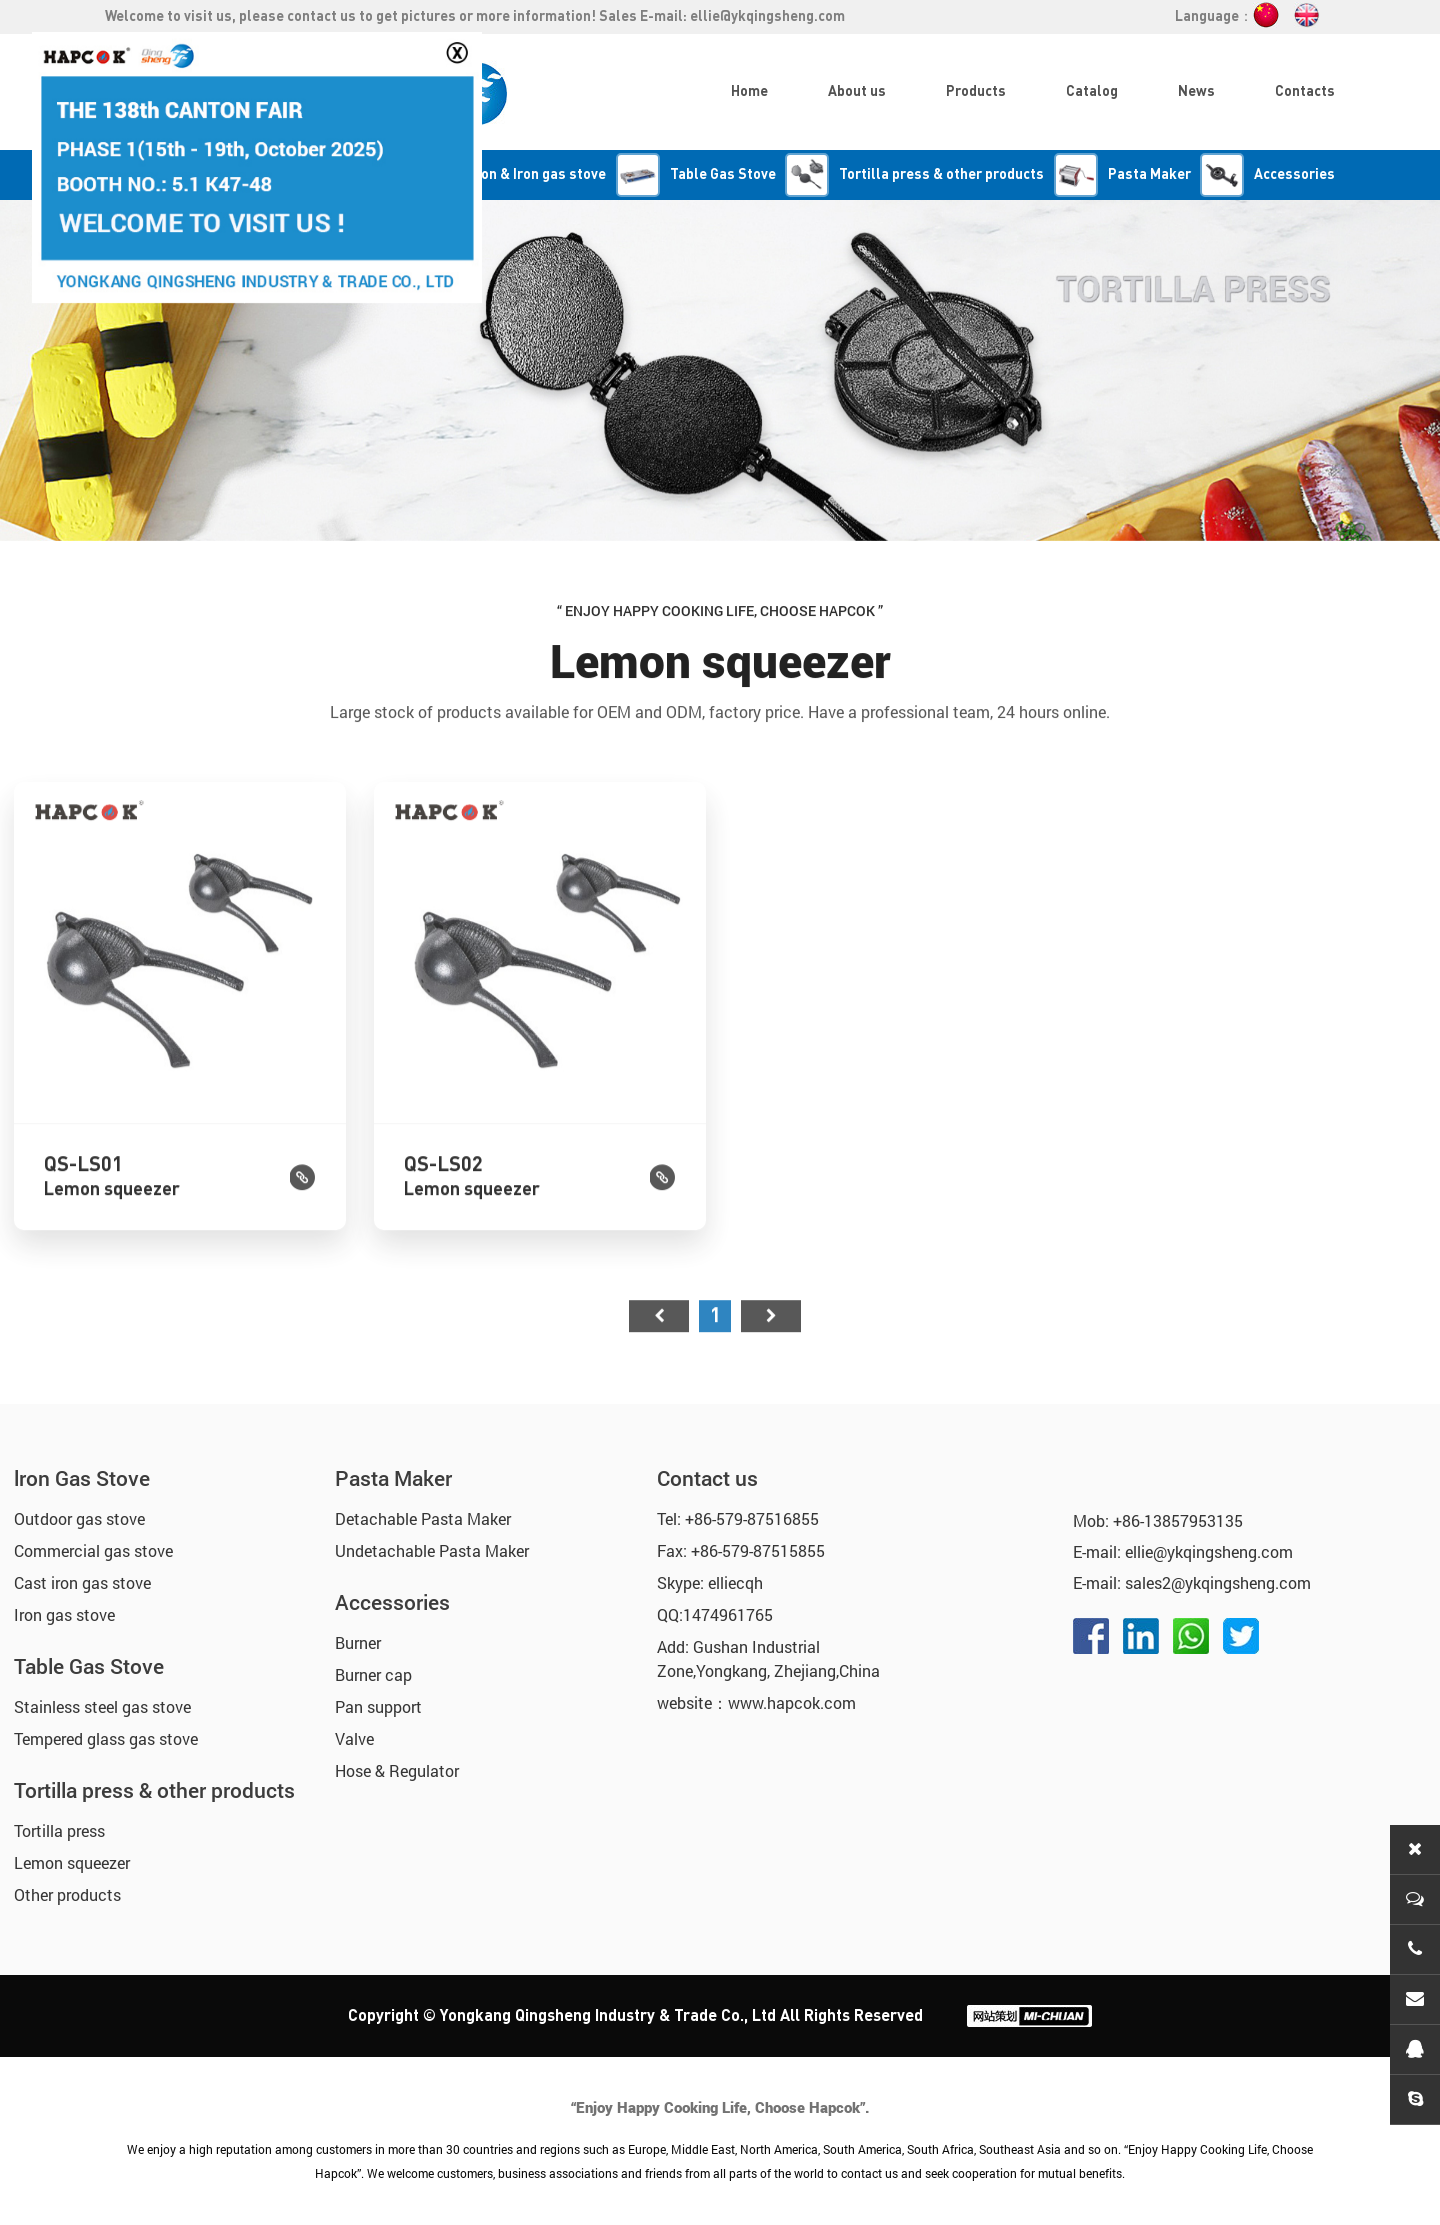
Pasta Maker (393, 1478)
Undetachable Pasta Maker (432, 1550)
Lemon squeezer (72, 1862)
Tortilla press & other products (154, 1790)
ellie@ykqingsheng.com (767, 17)
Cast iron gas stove (82, 1582)
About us (857, 92)
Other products (67, 1894)
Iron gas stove (64, 1614)
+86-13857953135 (1178, 1520)
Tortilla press (59, 1830)
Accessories (392, 1602)
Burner (358, 1642)
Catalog (1092, 92)
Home (749, 92)
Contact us (707, 1478)
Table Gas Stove (89, 1666)
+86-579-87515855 (758, 1550)
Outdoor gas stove (79, 1518)
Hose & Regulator (397, 1770)
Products (976, 92)
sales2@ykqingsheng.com (1218, 1582)
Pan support (378, 1706)
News (1196, 92)
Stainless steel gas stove (102, 1706)
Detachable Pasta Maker (423, 1518)
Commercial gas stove (93, 1550)
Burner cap (373, 1674)
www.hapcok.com (792, 1702)
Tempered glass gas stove (106, 1738)
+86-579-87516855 (752, 1518)
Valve (354, 1738)
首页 (659, 1354)
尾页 (771, 1354)
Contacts (1305, 92)
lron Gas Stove (82, 1478)
